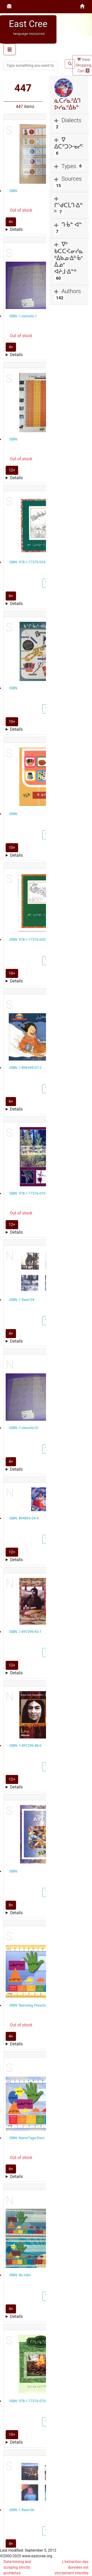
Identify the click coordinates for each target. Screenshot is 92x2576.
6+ (11, 596)
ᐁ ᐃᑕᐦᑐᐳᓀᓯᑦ (68, 146)
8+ (11, 1905)
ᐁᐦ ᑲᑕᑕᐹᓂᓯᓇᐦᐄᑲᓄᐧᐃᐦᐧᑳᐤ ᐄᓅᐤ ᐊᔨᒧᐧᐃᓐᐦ (68, 261)
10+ (12, 721)
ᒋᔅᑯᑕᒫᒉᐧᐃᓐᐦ (68, 206)
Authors (67, 294)
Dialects (67, 123)
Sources (68, 182)
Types (69, 166)
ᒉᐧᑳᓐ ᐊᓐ (68, 228)
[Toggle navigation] (13, 6)
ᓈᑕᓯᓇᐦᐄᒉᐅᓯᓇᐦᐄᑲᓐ (67, 97)
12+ (12, 470)
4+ (11, 222)
